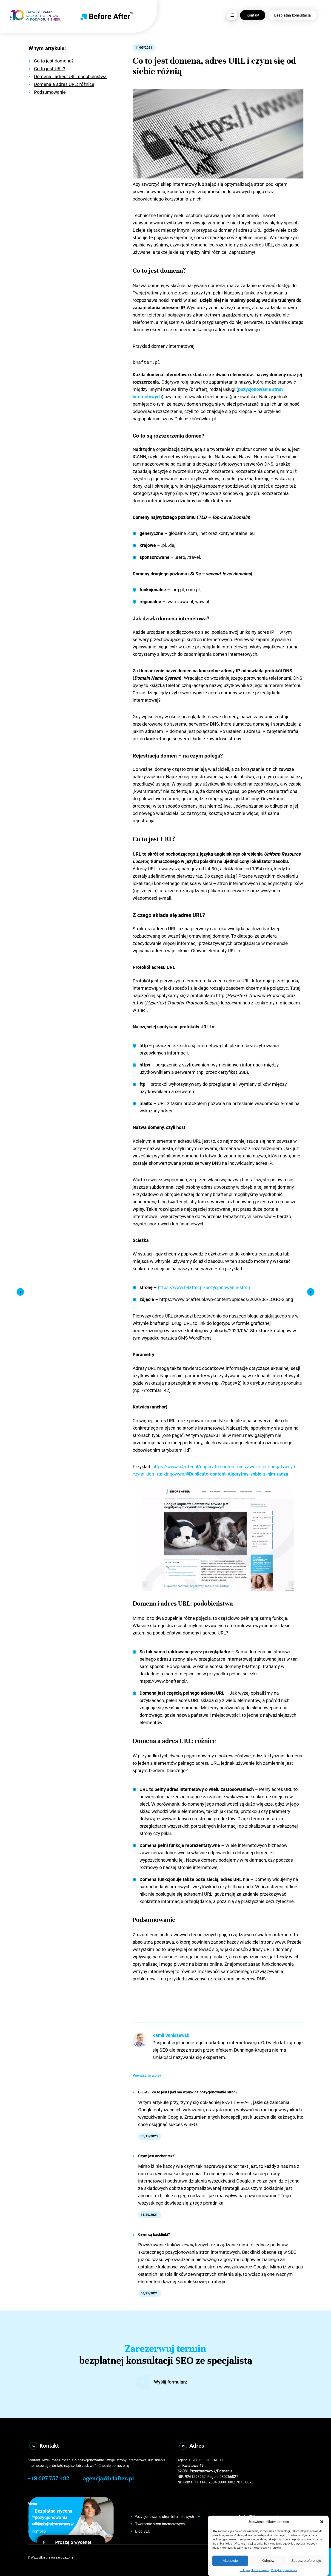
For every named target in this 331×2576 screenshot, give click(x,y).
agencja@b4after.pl (108, 2478)
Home (36, 2516)
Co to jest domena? (51, 61)
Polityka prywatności (284, 2570)
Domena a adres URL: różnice (61, 84)
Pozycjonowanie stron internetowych (164, 2516)
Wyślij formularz (161, 2382)
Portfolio (39, 2531)
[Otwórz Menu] (232, 15)
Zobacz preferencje (306, 2560)
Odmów (268, 2560)
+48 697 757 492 (48, 2478)
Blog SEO (142, 2531)
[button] (322, 2521)
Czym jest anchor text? (310, 1292)
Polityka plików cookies (254, 2570)
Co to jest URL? (47, 68)
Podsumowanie (47, 92)
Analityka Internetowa (49, 2524)
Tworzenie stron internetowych (160, 2524)
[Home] (106, 16)
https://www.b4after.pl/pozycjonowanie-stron (204, 1287)
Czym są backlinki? (20, 1292)
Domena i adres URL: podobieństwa (68, 76)
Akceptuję (230, 2560)
